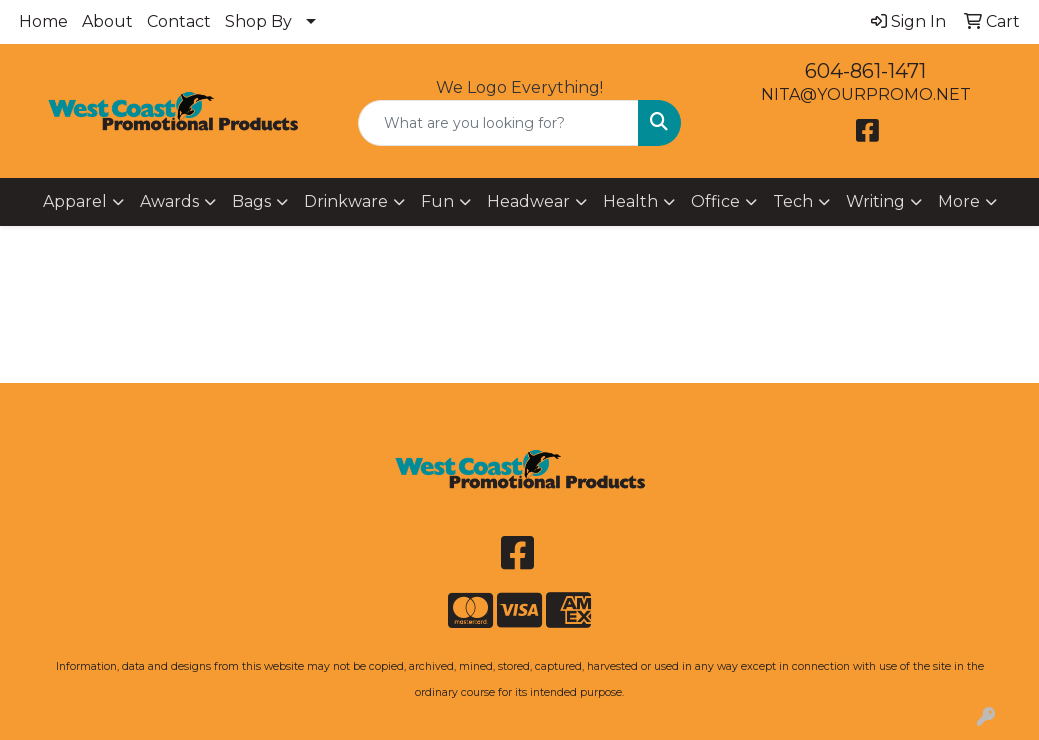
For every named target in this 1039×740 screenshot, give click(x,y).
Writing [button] (875, 201)
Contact (179, 21)
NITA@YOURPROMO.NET (866, 94)
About (107, 21)
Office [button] (715, 201)
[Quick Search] (498, 123)
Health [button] (630, 201)
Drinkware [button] (346, 201)
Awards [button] (169, 201)
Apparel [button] (75, 201)
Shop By (258, 21)
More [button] (959, 201)
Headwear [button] (528, 201)
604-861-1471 (865, 71)
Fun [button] (437, 201)
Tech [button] (793, 201)
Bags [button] (251, 201)
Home (43, 21)
